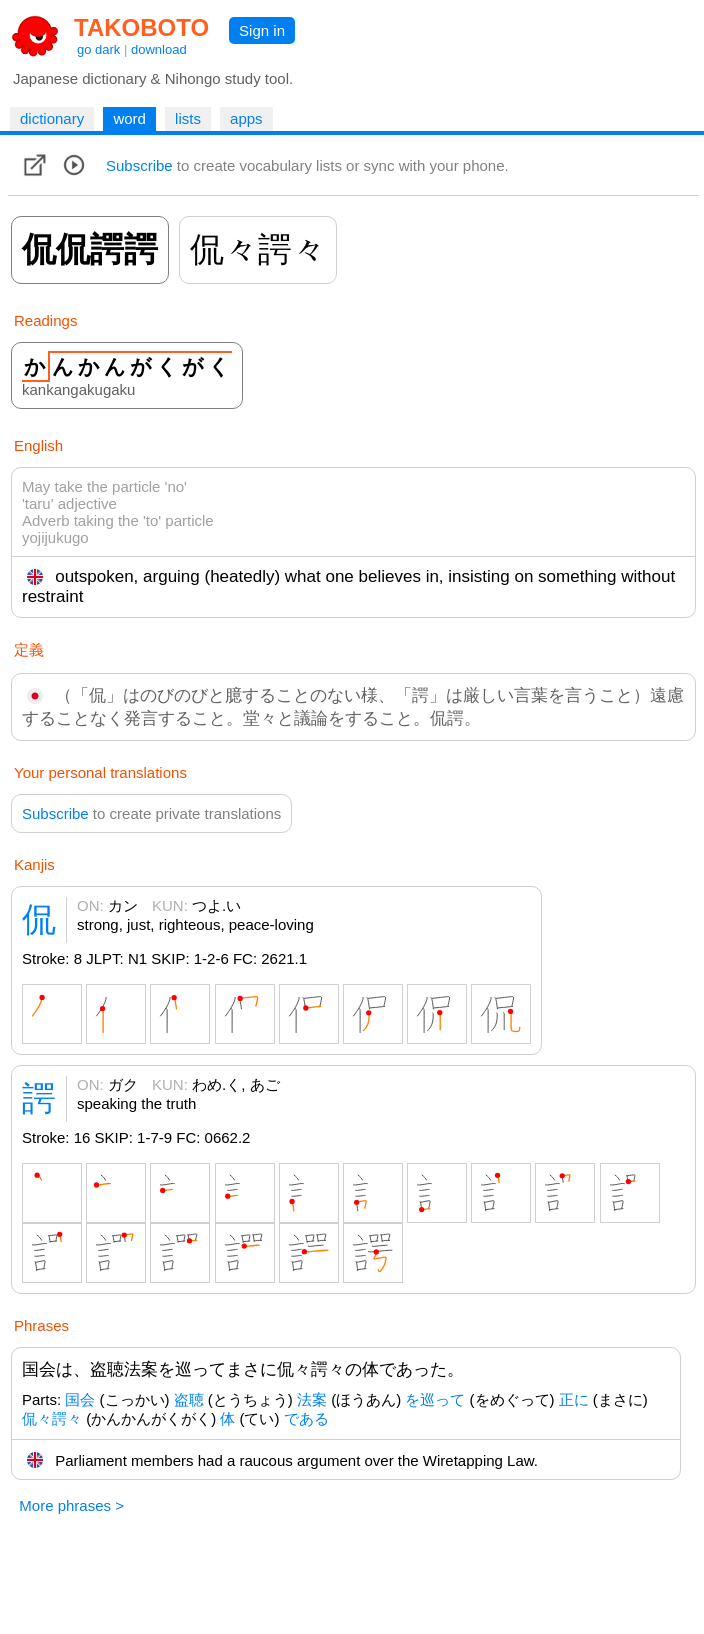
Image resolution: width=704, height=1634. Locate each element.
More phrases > (71, 1505)
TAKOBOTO (141, 27)
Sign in (262, 30)
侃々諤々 (52, 1418)
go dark (98, 49)
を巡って (435, 1399)
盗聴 (189, 1399)
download (159, 49)
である (306, 1418)
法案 (312, 1399)
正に (574, 1399)
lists (188, 118)
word (129, 118)
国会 (80, 1399)
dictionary (52, 118)
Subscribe (139, 165)
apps (246, 118)
